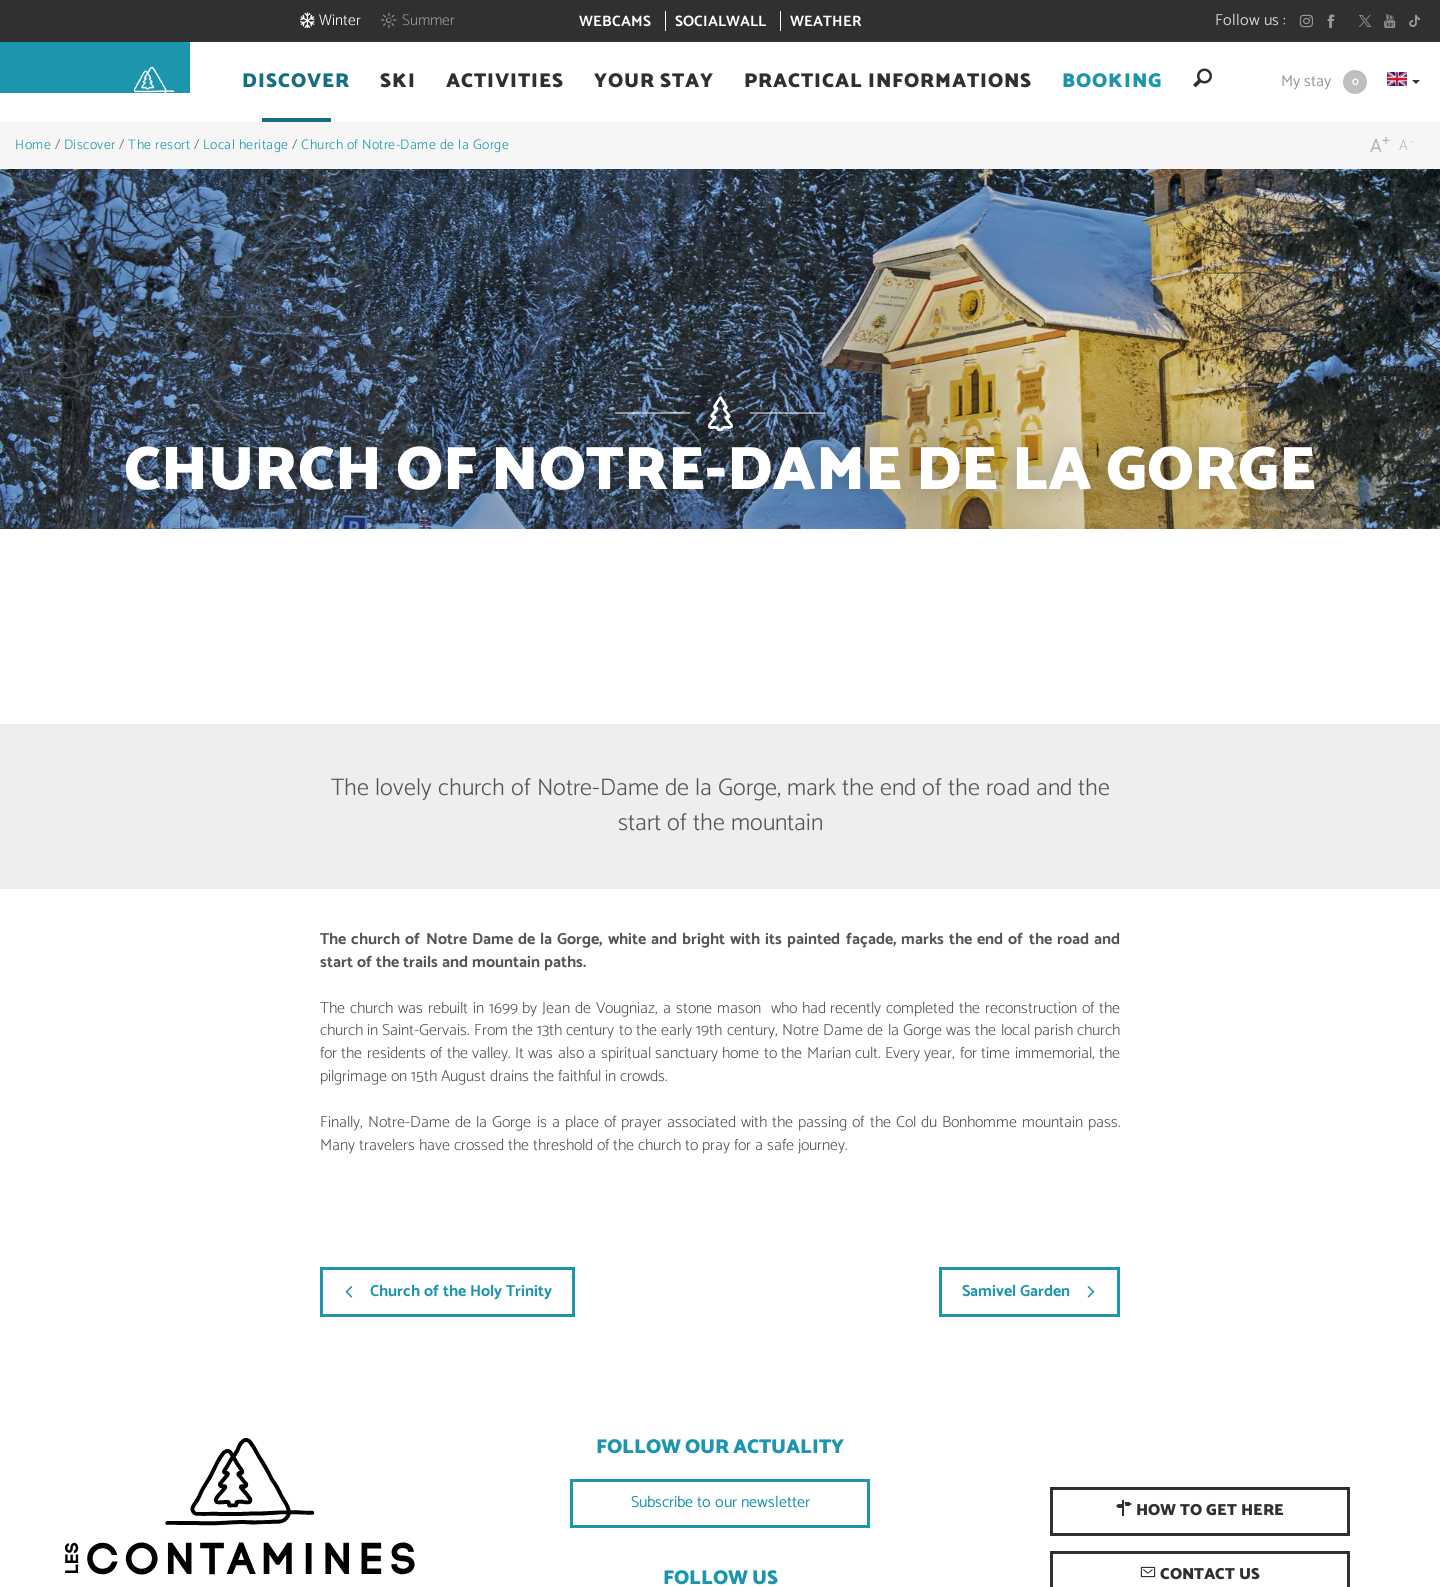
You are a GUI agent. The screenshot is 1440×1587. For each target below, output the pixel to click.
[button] (296, 126)
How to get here (1200, 1510)
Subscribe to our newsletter (720, 1502)
